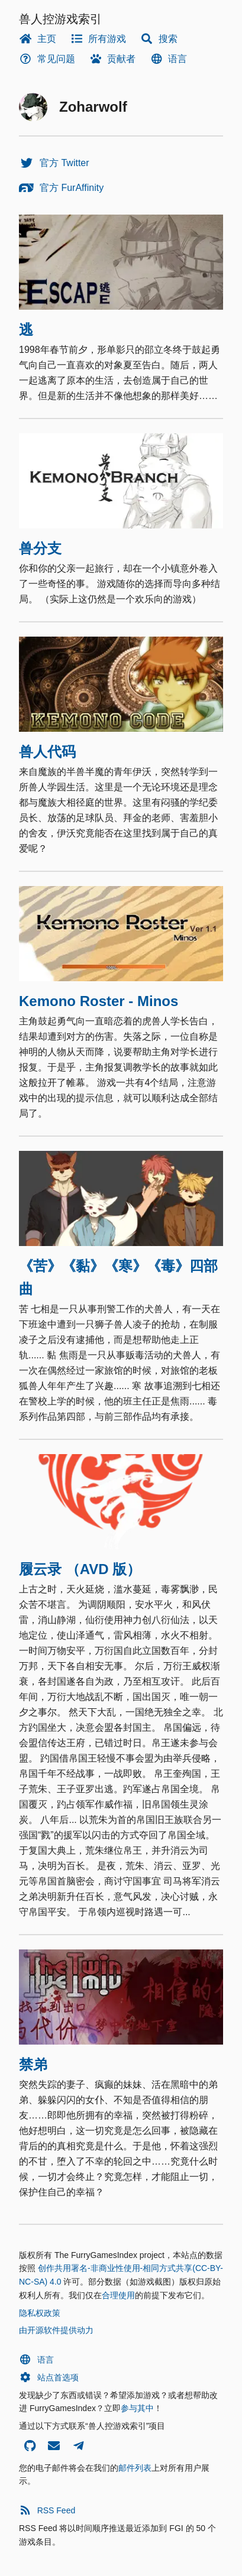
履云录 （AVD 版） (80, 1569)
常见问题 (47, 58)
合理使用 (118, 2295)
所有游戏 (98, 38)
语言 (168, 58)
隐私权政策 (39, 2313)
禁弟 (33, 2064)
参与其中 (137, 2408)
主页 (37, 38)
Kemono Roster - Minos (98, 1001)
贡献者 (112, 58)
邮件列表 (134, 2468)
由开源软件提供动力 (56, 2330)
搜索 (159, 38)
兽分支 (40, 548)
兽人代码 (47, 752)
